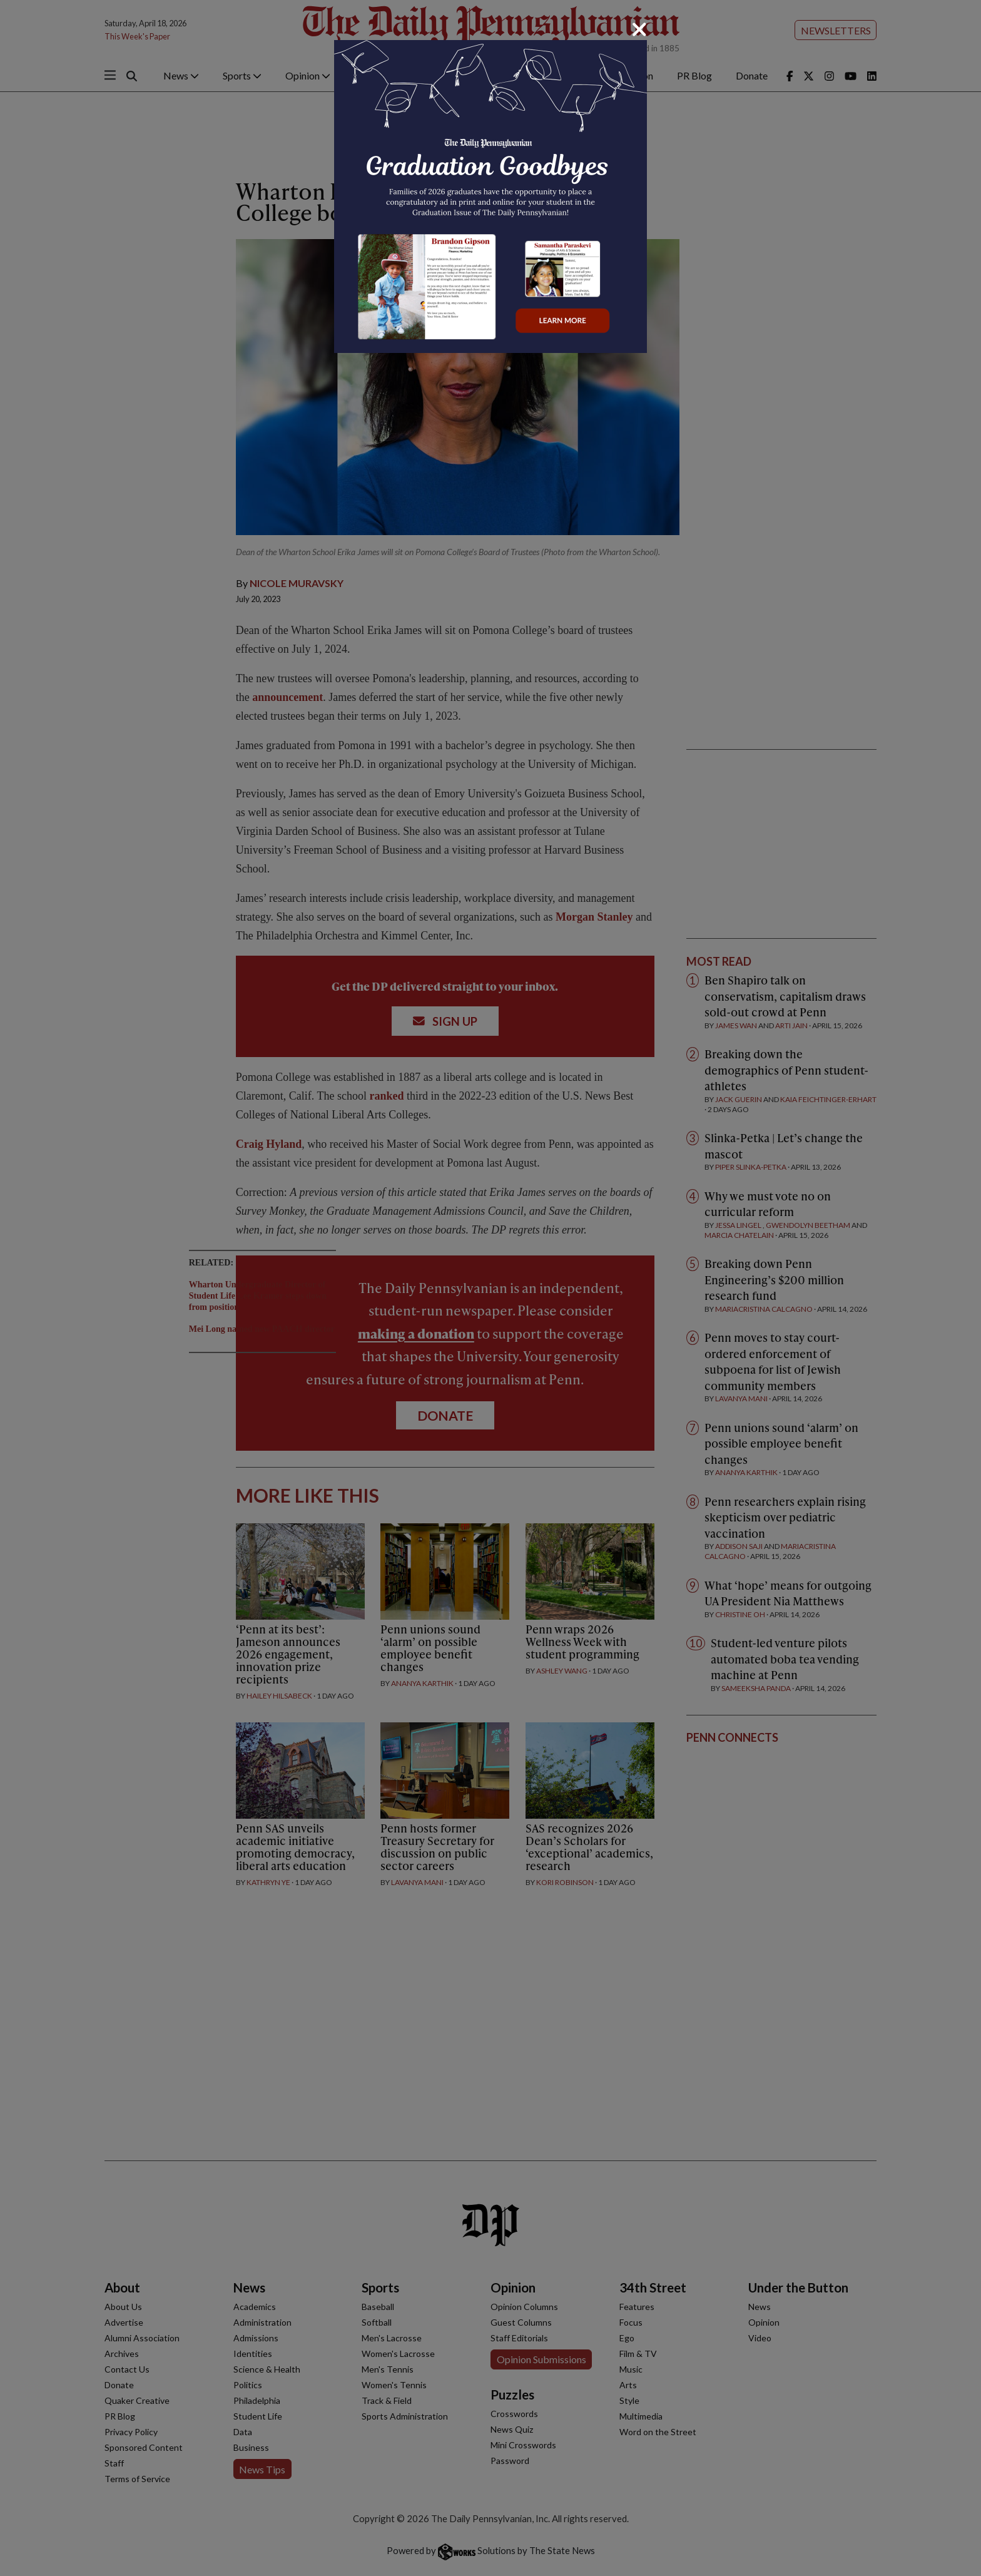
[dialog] (490, 1288)
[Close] (639, 29)
